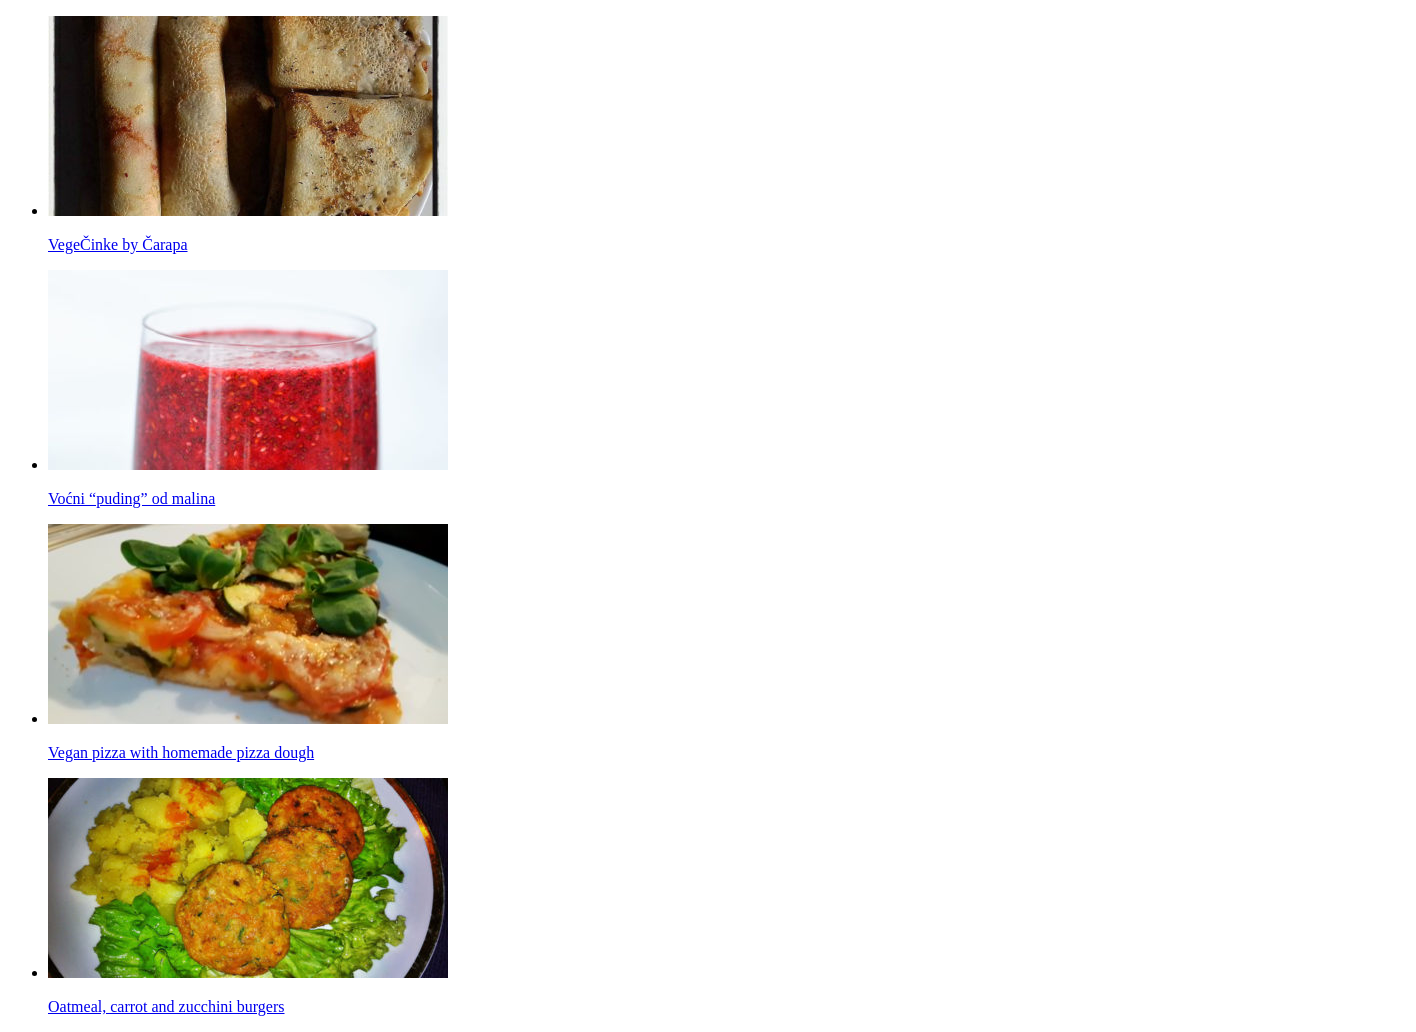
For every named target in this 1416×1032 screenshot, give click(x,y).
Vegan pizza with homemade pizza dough (181, 752)
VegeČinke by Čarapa (118, 244)
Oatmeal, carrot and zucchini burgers (166, 1006)
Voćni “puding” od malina (131, 498)
